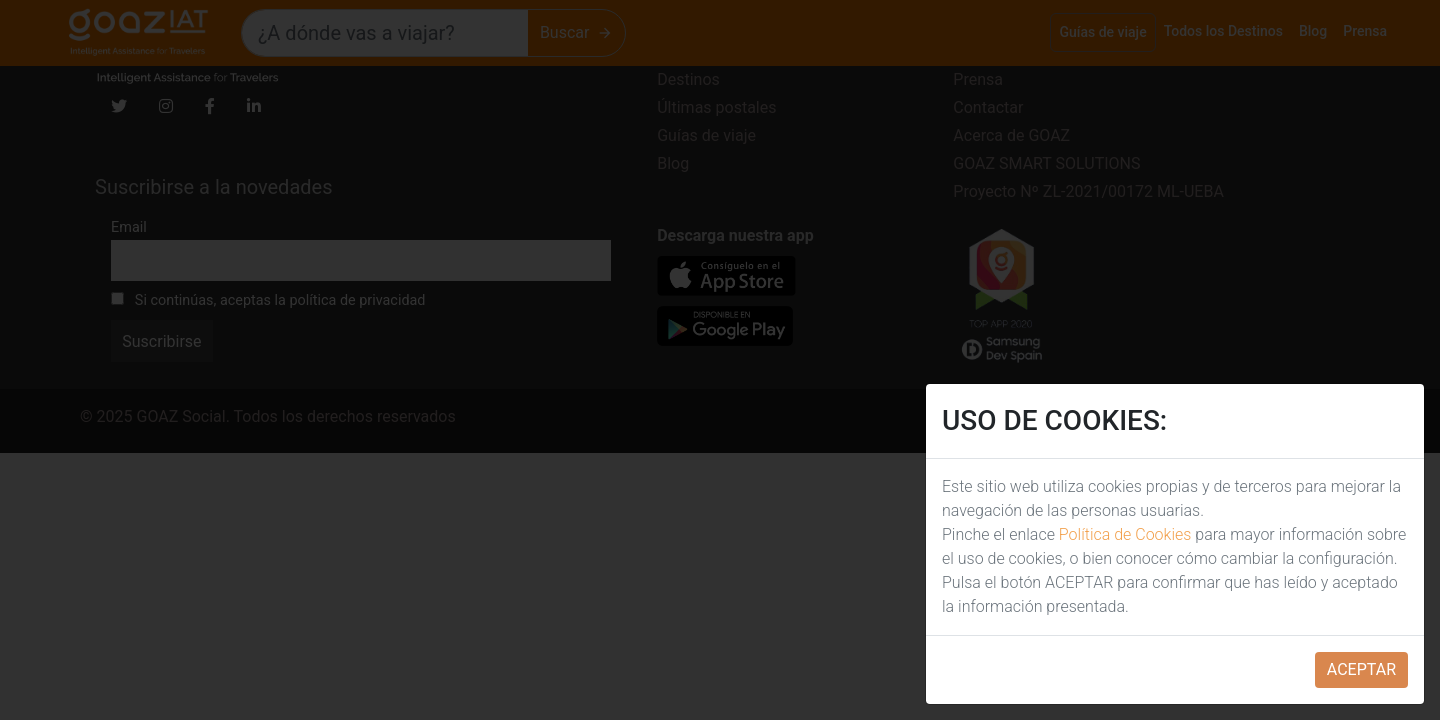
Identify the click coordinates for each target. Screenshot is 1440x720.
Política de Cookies (1125, 534)
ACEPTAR (1361, 669)
